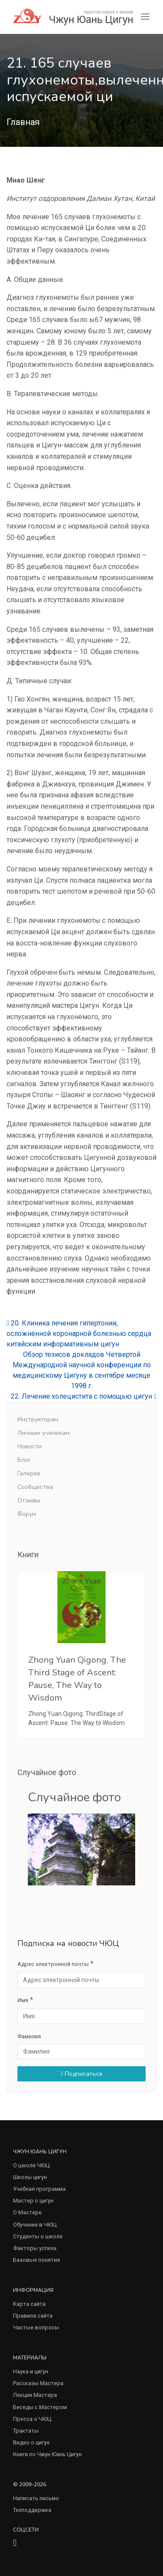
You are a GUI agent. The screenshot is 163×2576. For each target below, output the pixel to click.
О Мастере (27, 2212)
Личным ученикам (43, 1433)
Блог (24, 1460)
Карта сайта (29, 2304)
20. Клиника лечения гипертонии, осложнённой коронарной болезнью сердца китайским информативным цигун (79, 1333)
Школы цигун (30, 2177)
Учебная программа (39, 2189)
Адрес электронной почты (53, 1964)
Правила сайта (33, 2315)
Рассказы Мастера (38, 2383)
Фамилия (29, 2036)
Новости (29, 1446)
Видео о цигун (31, 2442)
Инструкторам (37, 1419)
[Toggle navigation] (145, 17)
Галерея (28, 1473)
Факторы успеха (35, 2248)
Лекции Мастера (35, 2395)
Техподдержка (32, 2510)
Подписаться (81, 2074)
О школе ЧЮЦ (31, 2165)
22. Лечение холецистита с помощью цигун (83, 1396)
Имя (22, 2000)
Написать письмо (36, 2498)
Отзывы (28, 1500)
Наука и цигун (30, 2371)
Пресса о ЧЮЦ (32, 2419)
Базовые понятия (36, 2260)
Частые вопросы (36, 2327)
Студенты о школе (38, 2236)
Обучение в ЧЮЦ (35, 2224)
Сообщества (35, 1487)
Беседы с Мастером (40, 2407)
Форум (26, 1514)
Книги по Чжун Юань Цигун (47, 2454)
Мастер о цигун (33, 2200)
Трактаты (26, 2430)
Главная (23, 122)
